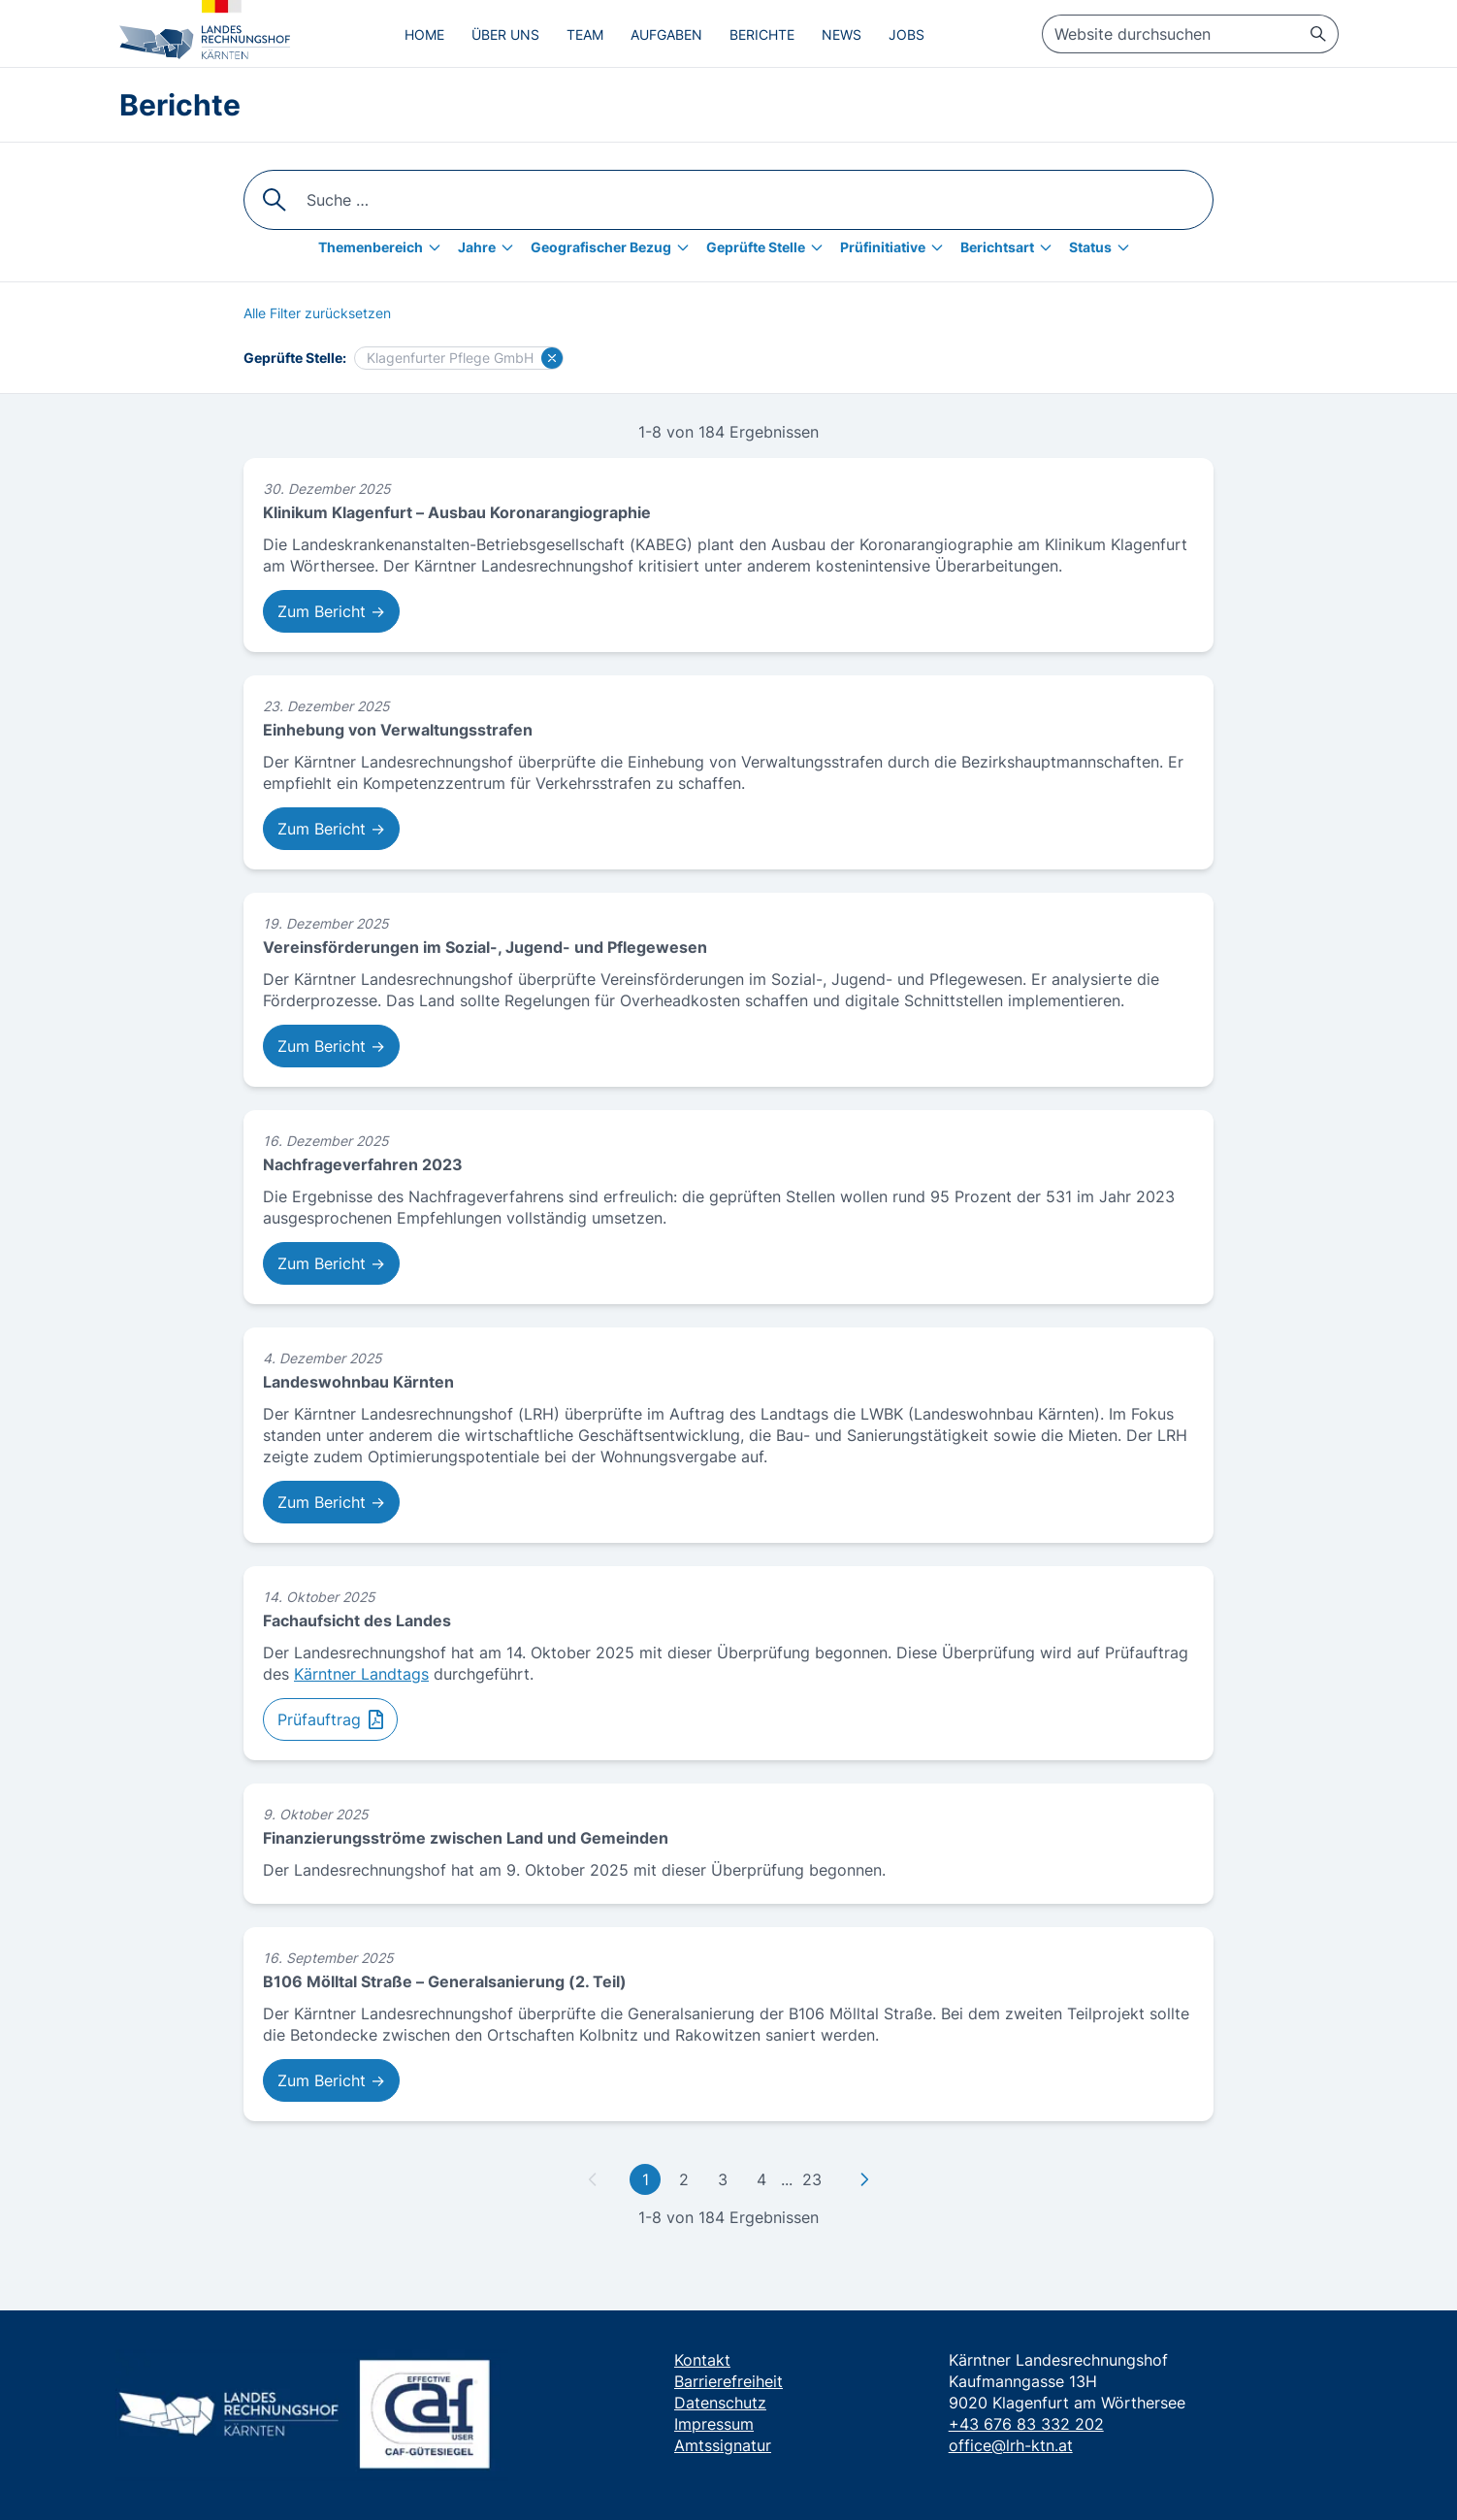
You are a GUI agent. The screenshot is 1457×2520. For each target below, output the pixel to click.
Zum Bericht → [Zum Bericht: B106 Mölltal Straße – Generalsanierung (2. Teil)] (331, 2080)
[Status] (1104, 247)
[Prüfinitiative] (896, 247)
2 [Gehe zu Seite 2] (684, 2179)
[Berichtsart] (1010, 247)
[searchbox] (1190, 34)
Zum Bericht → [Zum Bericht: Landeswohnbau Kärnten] (331, 1502)
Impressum (714, 2424)
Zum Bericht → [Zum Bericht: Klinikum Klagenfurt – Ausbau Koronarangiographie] (331, 611)
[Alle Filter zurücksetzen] (317, 313)
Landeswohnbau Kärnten (358, 1381)
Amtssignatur (722, 2445)
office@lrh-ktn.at (1011, 2445)
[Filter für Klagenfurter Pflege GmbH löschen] (552, 358)
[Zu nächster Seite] (864, 2179)
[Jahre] (490, 247)
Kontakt (702, 2360)
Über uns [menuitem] (505, 34)
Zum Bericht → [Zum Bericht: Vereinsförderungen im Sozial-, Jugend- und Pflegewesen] (331, 1046)
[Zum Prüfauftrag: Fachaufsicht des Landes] (330, 1719)
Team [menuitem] (585, 34)
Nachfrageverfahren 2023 (363, 1164)
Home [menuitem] (424, 34)
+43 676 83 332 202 (1026, 2424)
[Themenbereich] (384, 247)
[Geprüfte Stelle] (769, 247)
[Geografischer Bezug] (614, 247)
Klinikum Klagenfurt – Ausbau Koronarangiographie (457, 512)
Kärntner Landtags (361, 1674)
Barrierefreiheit (728, 2381)
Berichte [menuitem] (761, 34)
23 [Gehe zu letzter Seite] (812, 2179)
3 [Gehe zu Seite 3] (723, 2179)
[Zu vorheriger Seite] (592, 2179)
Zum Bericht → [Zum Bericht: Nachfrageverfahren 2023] (331, 1263)
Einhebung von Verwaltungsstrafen (398, 729)
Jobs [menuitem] (906, 34)
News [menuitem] (841, 34)
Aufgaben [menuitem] (666, 34)
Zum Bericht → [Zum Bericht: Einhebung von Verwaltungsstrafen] (331, 828)
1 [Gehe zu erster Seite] (645, 2179)
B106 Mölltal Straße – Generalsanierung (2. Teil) (445, 1981)
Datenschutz (720, 2402)
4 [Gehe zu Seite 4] (761, 2179)
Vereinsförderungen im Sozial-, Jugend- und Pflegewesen (485, 947)
